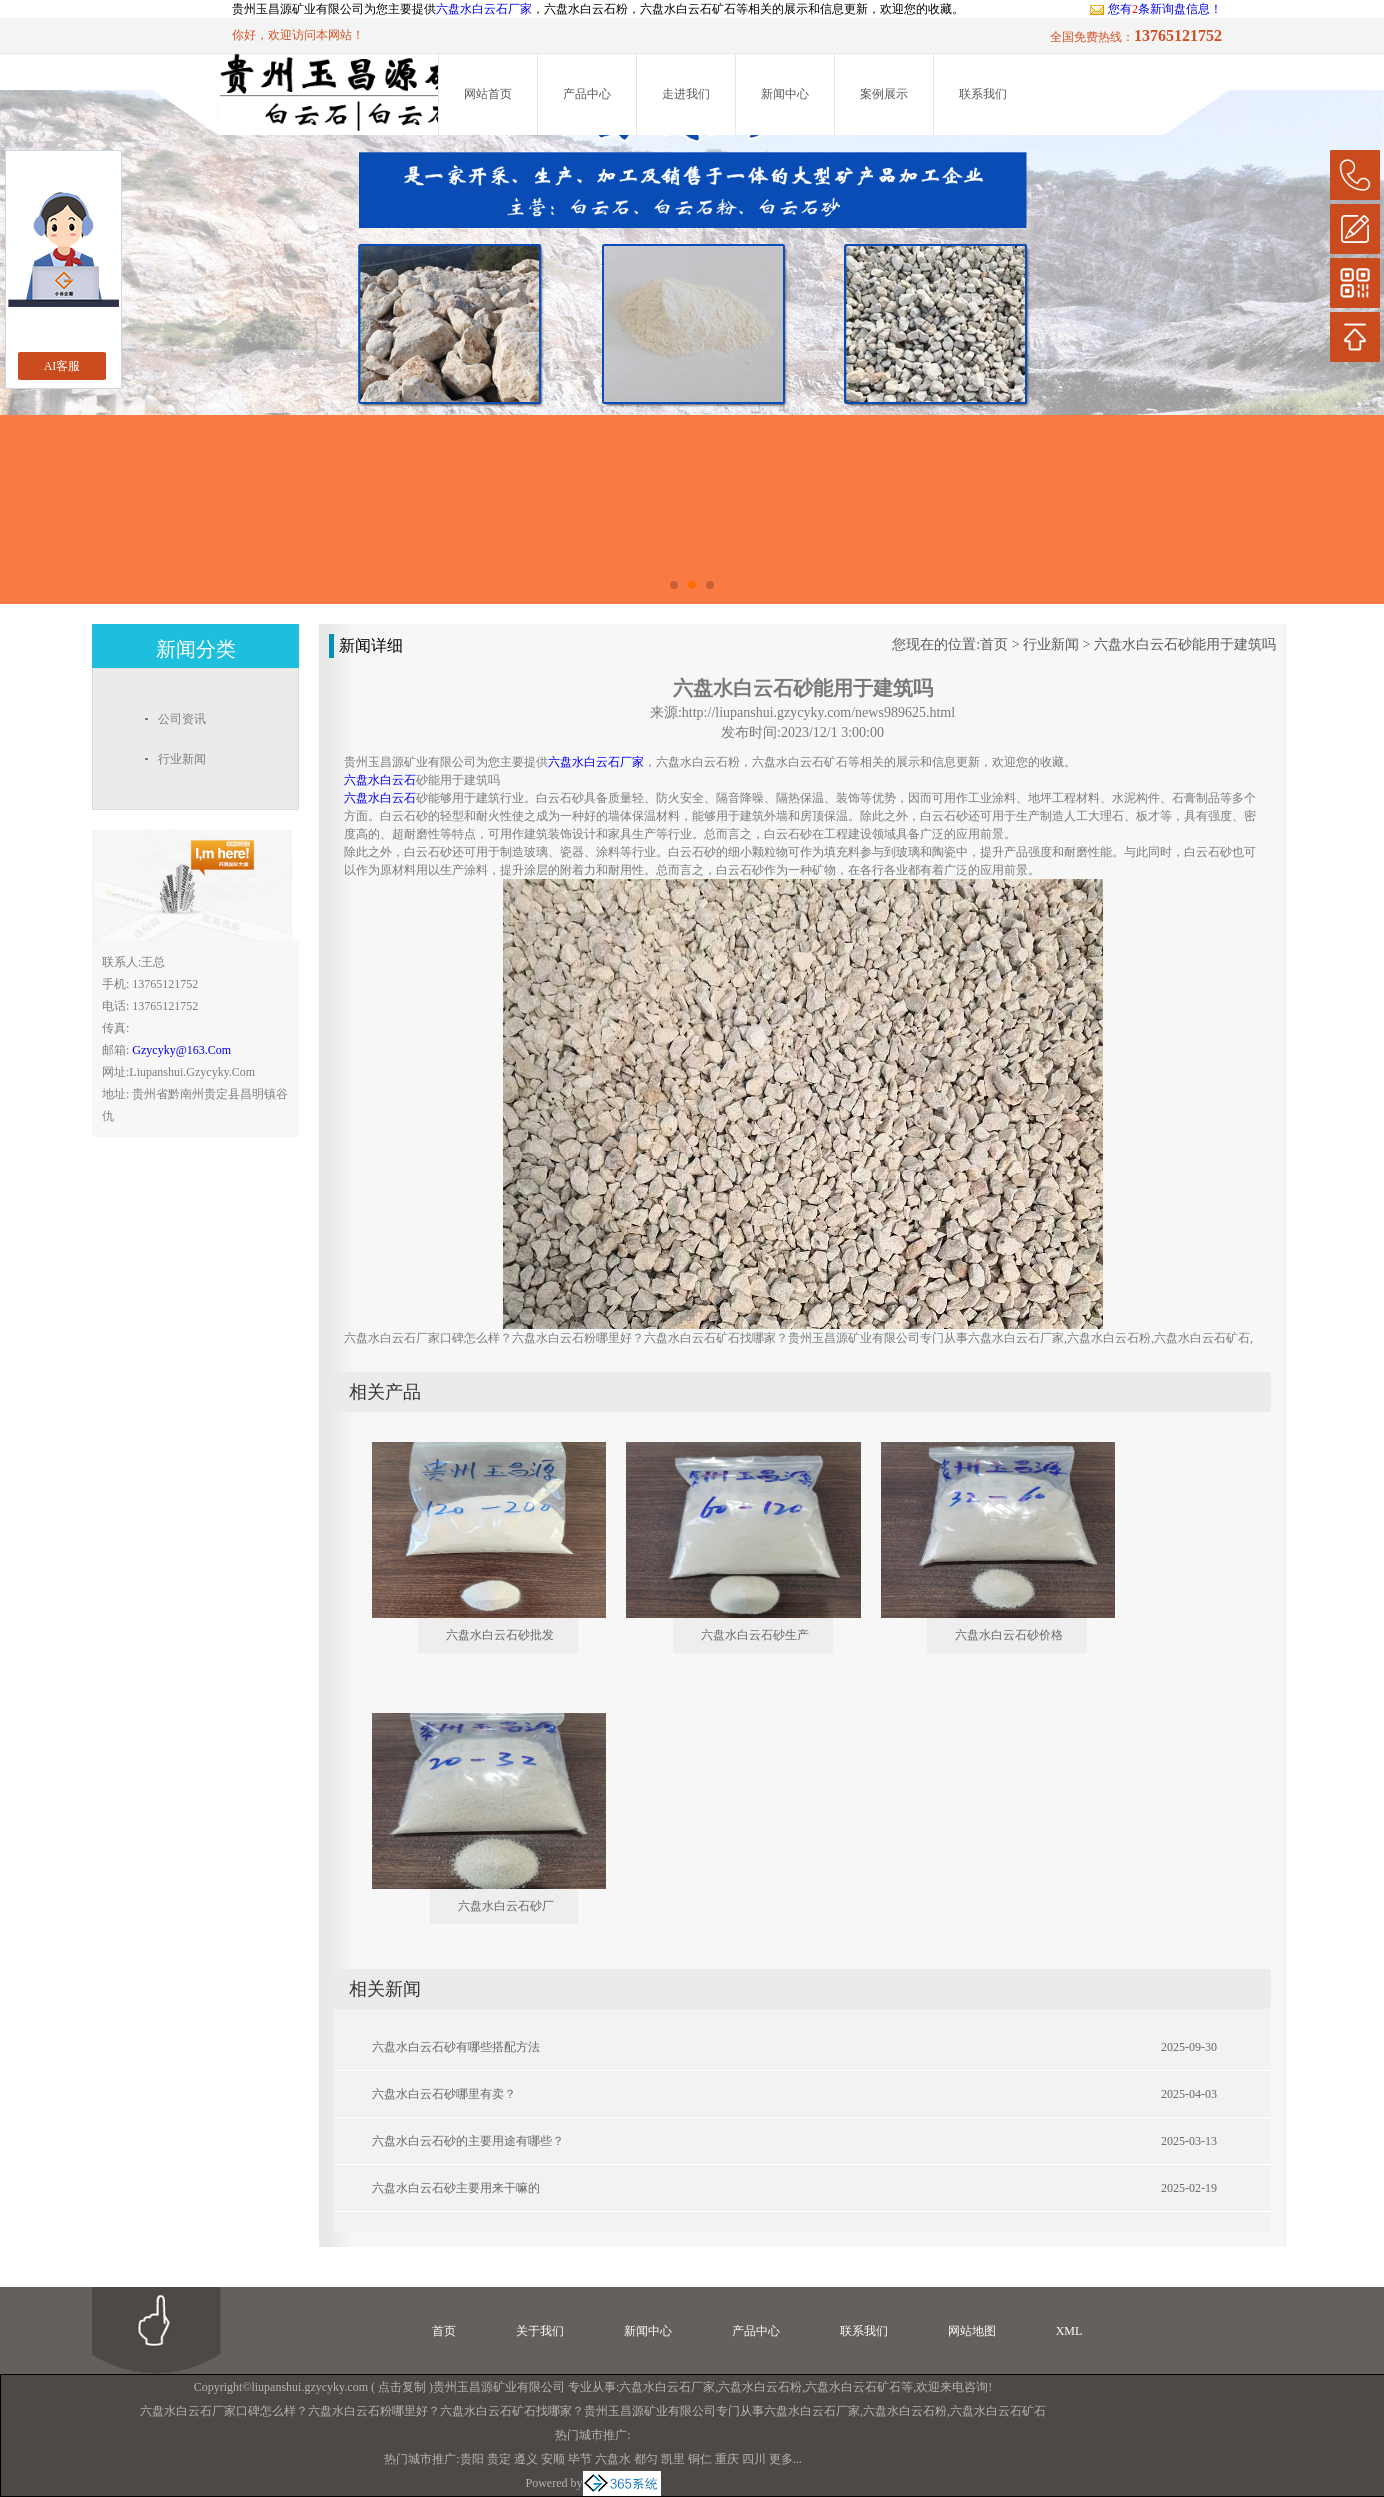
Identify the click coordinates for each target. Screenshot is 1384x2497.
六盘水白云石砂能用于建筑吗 (1185, 644)
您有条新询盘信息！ (1155, 9)
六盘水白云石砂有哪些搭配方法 (456, 2047)
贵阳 (472, 2459)
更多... (785, 2459)
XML (1069, 2331)
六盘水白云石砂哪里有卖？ (444, 2094)
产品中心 (587, 94)
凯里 (673, 2459)
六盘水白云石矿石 (853, 2387)
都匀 (646, 2459)
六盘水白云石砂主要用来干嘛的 (456, 2188)
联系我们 (983, 94)
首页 (994, 644)
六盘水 (613, 2459)
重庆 (727, 2459)
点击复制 (402, 2387)
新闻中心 (785, 94)
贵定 (499, 2459)
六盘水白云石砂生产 (755, 1635)
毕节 (580, 2459)
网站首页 (488, 94)
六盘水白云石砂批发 (500, 1635)
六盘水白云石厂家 (484, 9)
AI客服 (62, 366)
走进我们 (686, 94)
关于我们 (540, 2331)
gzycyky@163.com (181, 1050)
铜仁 (700, 2459)
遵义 (526, 2459)
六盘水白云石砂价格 (1009, 1635)
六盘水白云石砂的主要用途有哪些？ (468, 2141)
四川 (754, 2459)
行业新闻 (1051, 644)
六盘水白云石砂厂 (506, 1906)
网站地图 (972, 2331)
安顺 (553, 2459)
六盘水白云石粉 (760, 2387)
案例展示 (884, 94)
